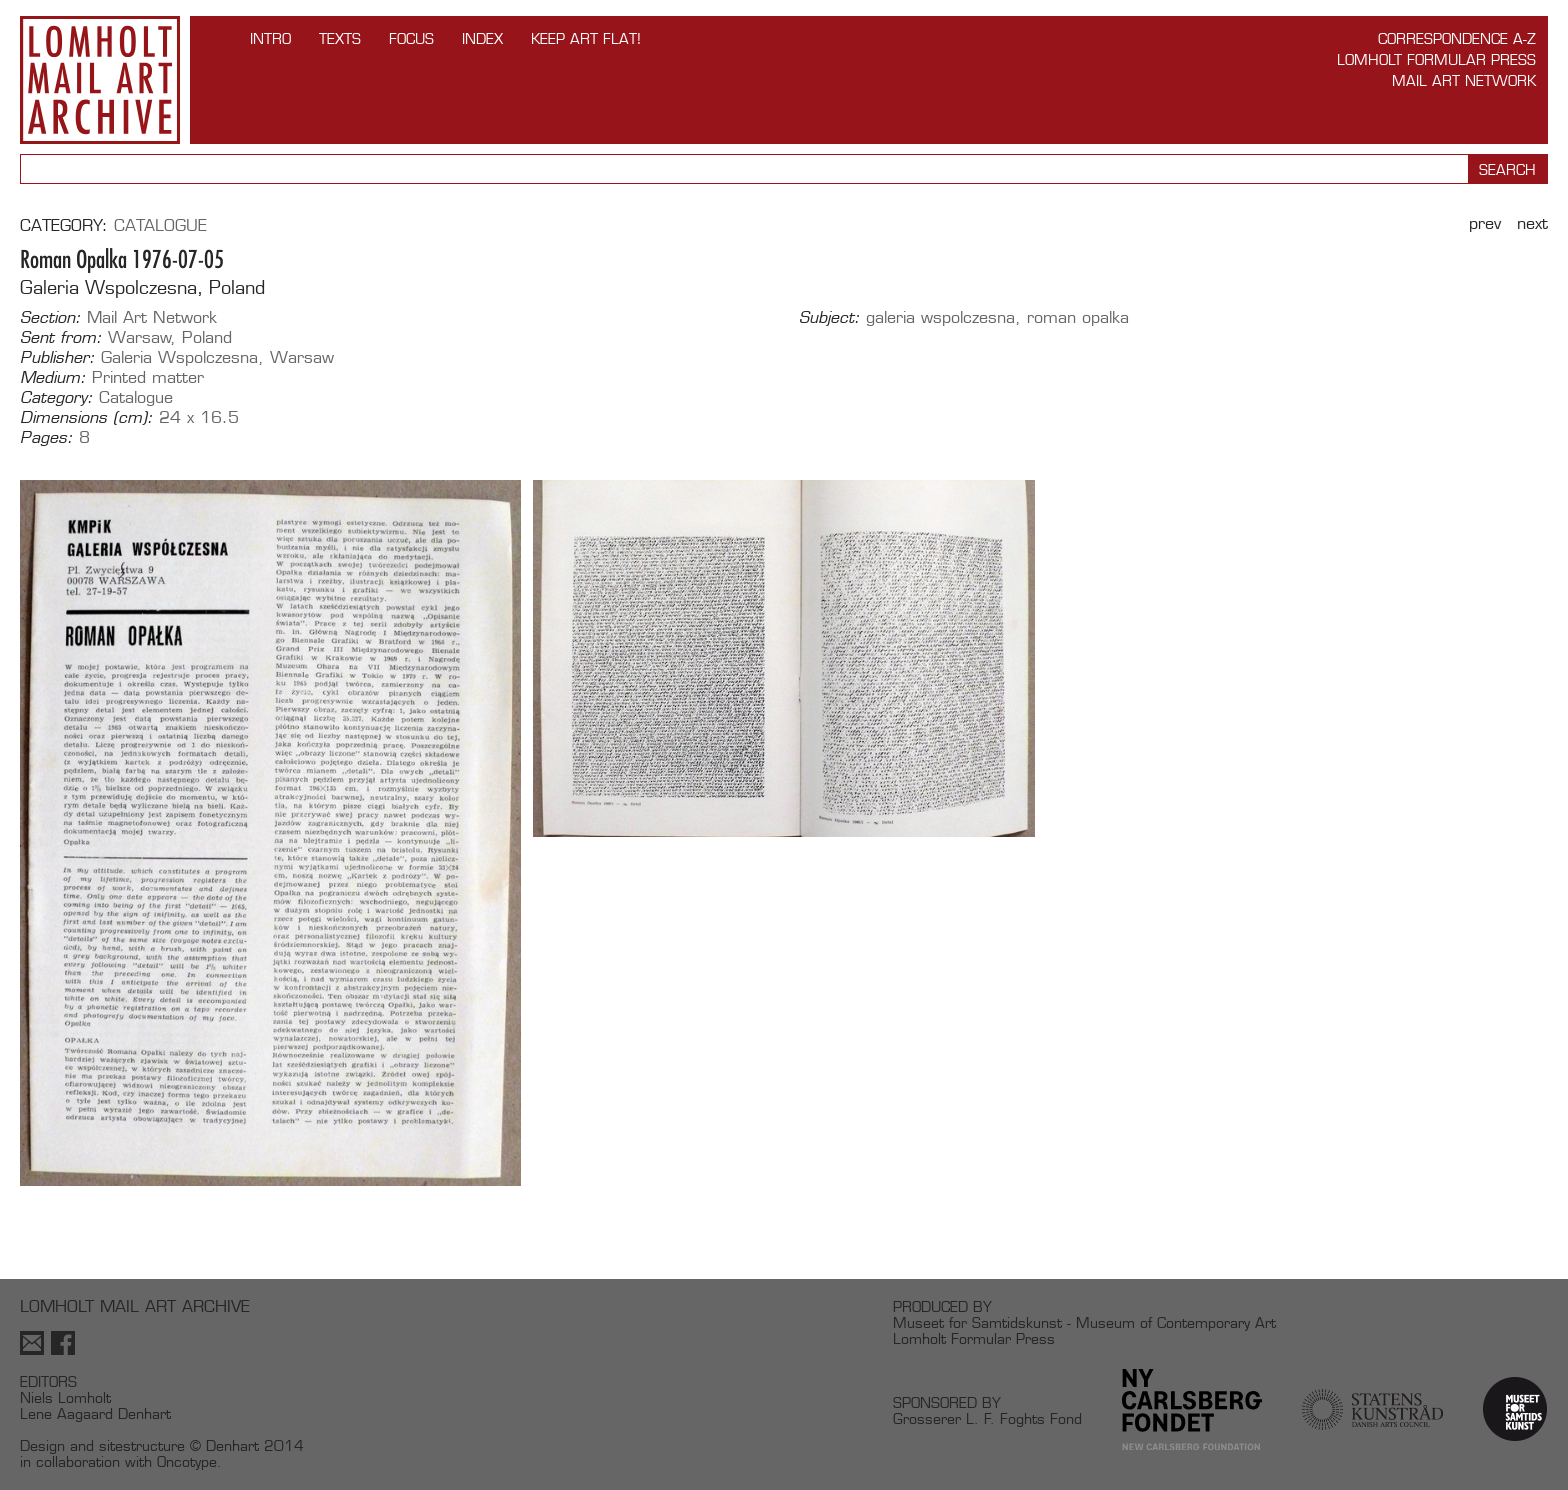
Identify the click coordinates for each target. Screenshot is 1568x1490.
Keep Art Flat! (586, 38)
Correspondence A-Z (1457, 38)
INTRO (270, 38)
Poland (207, 337)
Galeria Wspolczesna (179, 357)
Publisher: (57, 358)
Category (61, 225)
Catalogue (160, 225)
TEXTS (340, 38)
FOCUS (411, 38)
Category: (56, 398)
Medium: (53, 378)
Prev (1485, 223)
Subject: (829, 318)
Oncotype (187, 1461)
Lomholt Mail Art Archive (100, 80)
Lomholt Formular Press (1436, 59)
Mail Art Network (1464, 80)
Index (482, 38)
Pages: (46, 438)
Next (1532, 223)
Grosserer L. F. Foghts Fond (987, 1418)
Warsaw (139, 337)
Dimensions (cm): (86, 418)
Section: (50, 318)
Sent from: (61, 338)
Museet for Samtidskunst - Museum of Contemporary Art (1084, 1322)
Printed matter (148, 377)
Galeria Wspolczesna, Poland (142, 287)
